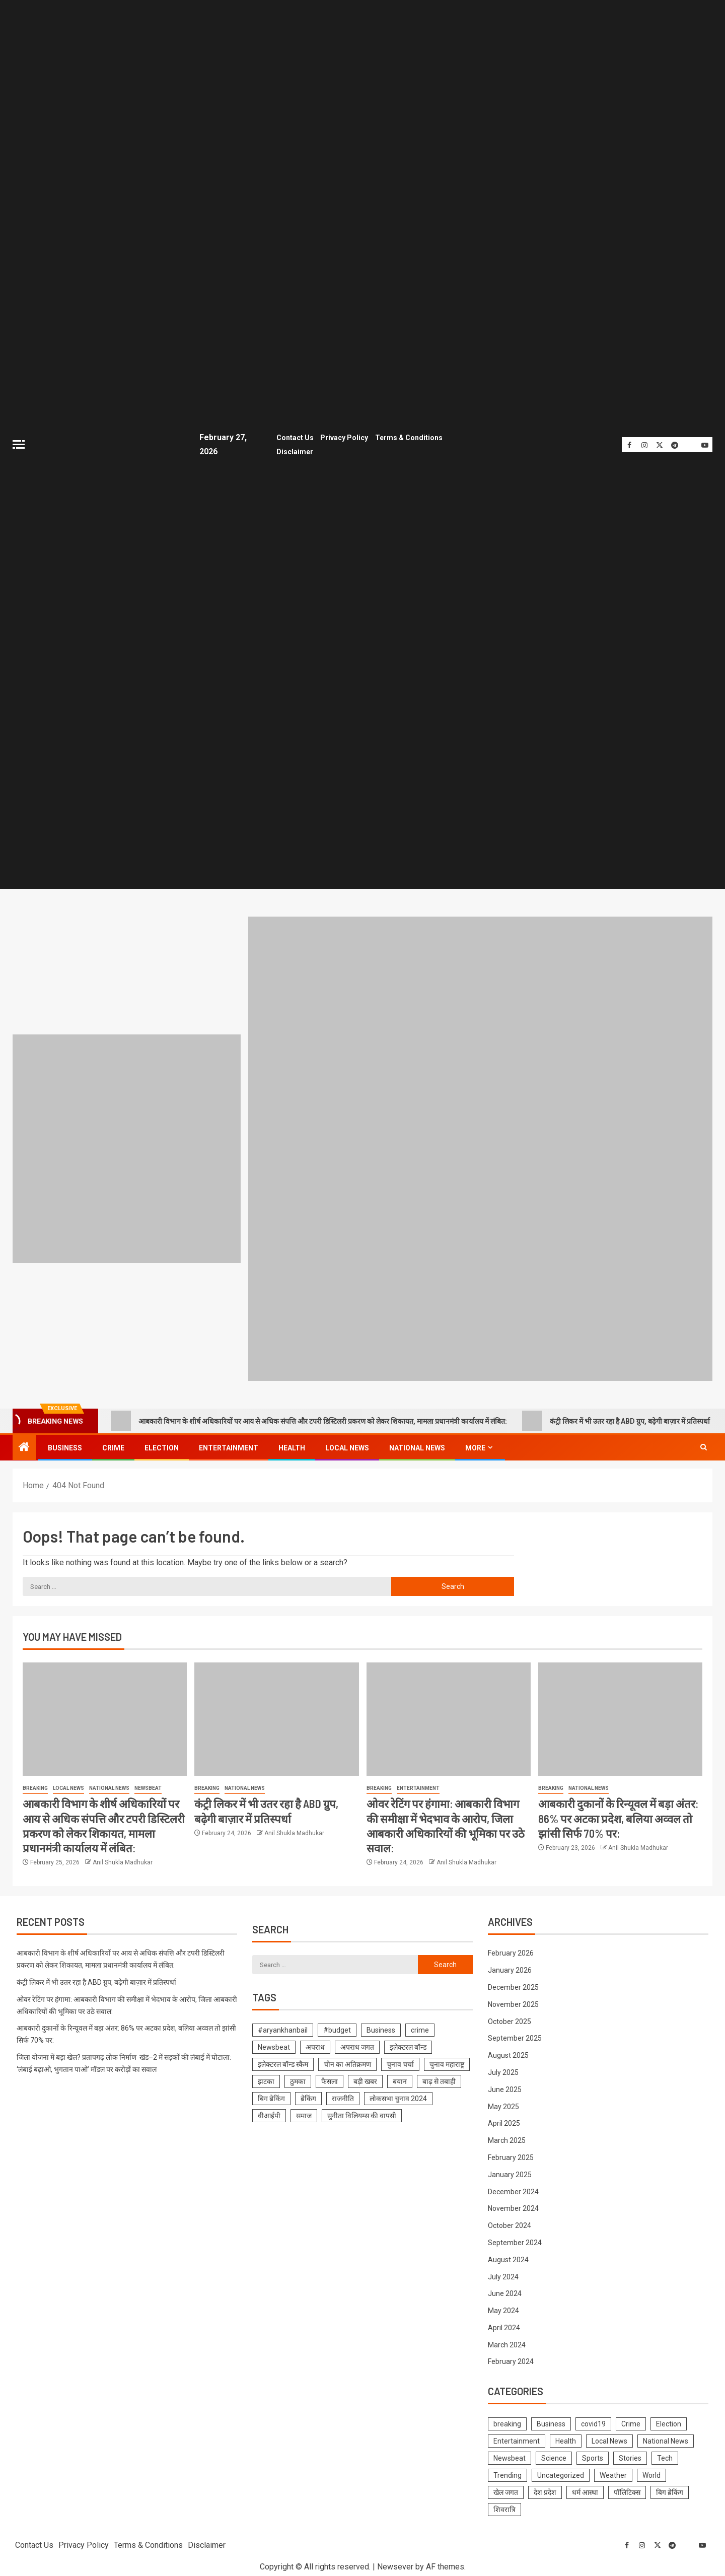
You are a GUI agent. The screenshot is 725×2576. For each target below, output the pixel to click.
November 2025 (513, 2001)
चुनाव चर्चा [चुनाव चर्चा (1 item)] (400, 2062)
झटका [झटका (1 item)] (266, 2079)
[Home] (24, 1445)
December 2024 (513, 2189)
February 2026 (511, 1950)
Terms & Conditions (407, 437)
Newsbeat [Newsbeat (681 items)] (509, 2456)
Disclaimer (291, 450)
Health (291, 1445)
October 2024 (509, 2222)
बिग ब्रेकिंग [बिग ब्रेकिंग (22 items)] (669, 2490)
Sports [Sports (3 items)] (592, 2456)
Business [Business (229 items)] (551, 2421)
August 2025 (508, 2052)
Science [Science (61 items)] (553, 2456)
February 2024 (511, 2359)
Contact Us (292, 437)
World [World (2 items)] (651, 2473)
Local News (347, 1445)
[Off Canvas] (19, 443)
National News (417, 1445)
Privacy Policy (342, 437)
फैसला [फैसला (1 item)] (329, 2079)
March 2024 (507, 2342)
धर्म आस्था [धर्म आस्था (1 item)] (585, 2490)
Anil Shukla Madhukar (123, 1859)
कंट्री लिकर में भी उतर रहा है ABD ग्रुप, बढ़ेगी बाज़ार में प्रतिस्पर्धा (616, 1418)
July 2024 (503, 2274)
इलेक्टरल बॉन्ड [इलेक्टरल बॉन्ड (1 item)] (408, 2045)
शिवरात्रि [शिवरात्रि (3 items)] (504, 2507)
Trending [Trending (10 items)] (507, 2473)
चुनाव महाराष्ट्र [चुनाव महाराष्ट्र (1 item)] (446, 2062)
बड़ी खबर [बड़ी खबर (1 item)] (365, 2079)
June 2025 (505, 2086)
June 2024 (505, 2291)
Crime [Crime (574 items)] (630, 2421)
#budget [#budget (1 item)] (337, 2028)
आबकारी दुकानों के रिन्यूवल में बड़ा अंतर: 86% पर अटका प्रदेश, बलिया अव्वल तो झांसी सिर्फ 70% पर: (618, 1815)
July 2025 (503, 2069)
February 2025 (511, 2154)
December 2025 (513, 1984)
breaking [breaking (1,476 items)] (507, 2421)
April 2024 (504, 2325)
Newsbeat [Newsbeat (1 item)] (274, 2045)
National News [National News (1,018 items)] (665, 2438)
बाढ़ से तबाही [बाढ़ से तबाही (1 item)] (439, 2079)
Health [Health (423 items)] (565, 2438)
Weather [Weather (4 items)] (613, 2473)
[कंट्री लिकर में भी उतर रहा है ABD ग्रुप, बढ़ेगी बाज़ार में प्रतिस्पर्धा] (276, 1716)
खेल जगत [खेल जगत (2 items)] (505, 2490)
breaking (35, 1785)
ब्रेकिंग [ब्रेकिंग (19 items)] (308, 2096)
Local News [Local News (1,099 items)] (609, 2438)
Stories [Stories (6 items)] (630, 2456)
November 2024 (513, 2206)
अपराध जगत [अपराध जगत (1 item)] (357, 2045)
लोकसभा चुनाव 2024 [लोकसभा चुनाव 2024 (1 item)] (398, 2096)
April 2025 (504, 2121)
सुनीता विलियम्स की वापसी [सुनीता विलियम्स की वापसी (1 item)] (361, 2113)
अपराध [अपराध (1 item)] (315, 2045)
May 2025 (503, 2104)
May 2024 (503, 2308)
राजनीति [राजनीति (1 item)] (343, 2096)
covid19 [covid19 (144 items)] (593, 2421)
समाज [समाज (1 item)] (304, 2113)
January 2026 (510, 1968)
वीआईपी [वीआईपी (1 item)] (269, 2113)
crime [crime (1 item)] (420, 2028)
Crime (113, 1445)
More (475, 1445)
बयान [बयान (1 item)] (400, 2079)
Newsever (395, 2564)
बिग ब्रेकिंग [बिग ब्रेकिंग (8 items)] (271, 2096)
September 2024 (515, 2240)
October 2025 (509, 2018)
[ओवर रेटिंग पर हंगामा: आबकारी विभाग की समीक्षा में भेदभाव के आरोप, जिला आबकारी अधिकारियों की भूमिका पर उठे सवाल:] (449, 1716)
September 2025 (515, 2036)
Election (161, 1445)
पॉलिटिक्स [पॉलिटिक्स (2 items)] (627, 2490)
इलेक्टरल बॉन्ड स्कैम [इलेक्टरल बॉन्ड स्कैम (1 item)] (283, 2062)
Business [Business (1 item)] (381, 2028)
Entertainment (228, 1445)
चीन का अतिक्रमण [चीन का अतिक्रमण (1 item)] (347, 2062)
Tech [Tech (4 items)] (665, 2456)
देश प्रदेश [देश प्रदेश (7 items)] (545, 2490)
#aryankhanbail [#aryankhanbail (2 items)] (283, 2028)
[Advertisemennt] (480, 1145)
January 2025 (510, 2172)
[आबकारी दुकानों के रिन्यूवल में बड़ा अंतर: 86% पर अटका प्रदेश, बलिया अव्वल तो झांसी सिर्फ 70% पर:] (620, 1716)
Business (65, 1445)
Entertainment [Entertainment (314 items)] (516, 2438)
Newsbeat (148, 1785)
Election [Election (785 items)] (668, 2421)
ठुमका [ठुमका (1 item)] (298, 2079)
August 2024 (508, 2257)
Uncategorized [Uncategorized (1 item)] (560, 2473)
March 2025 (507, 2137)
